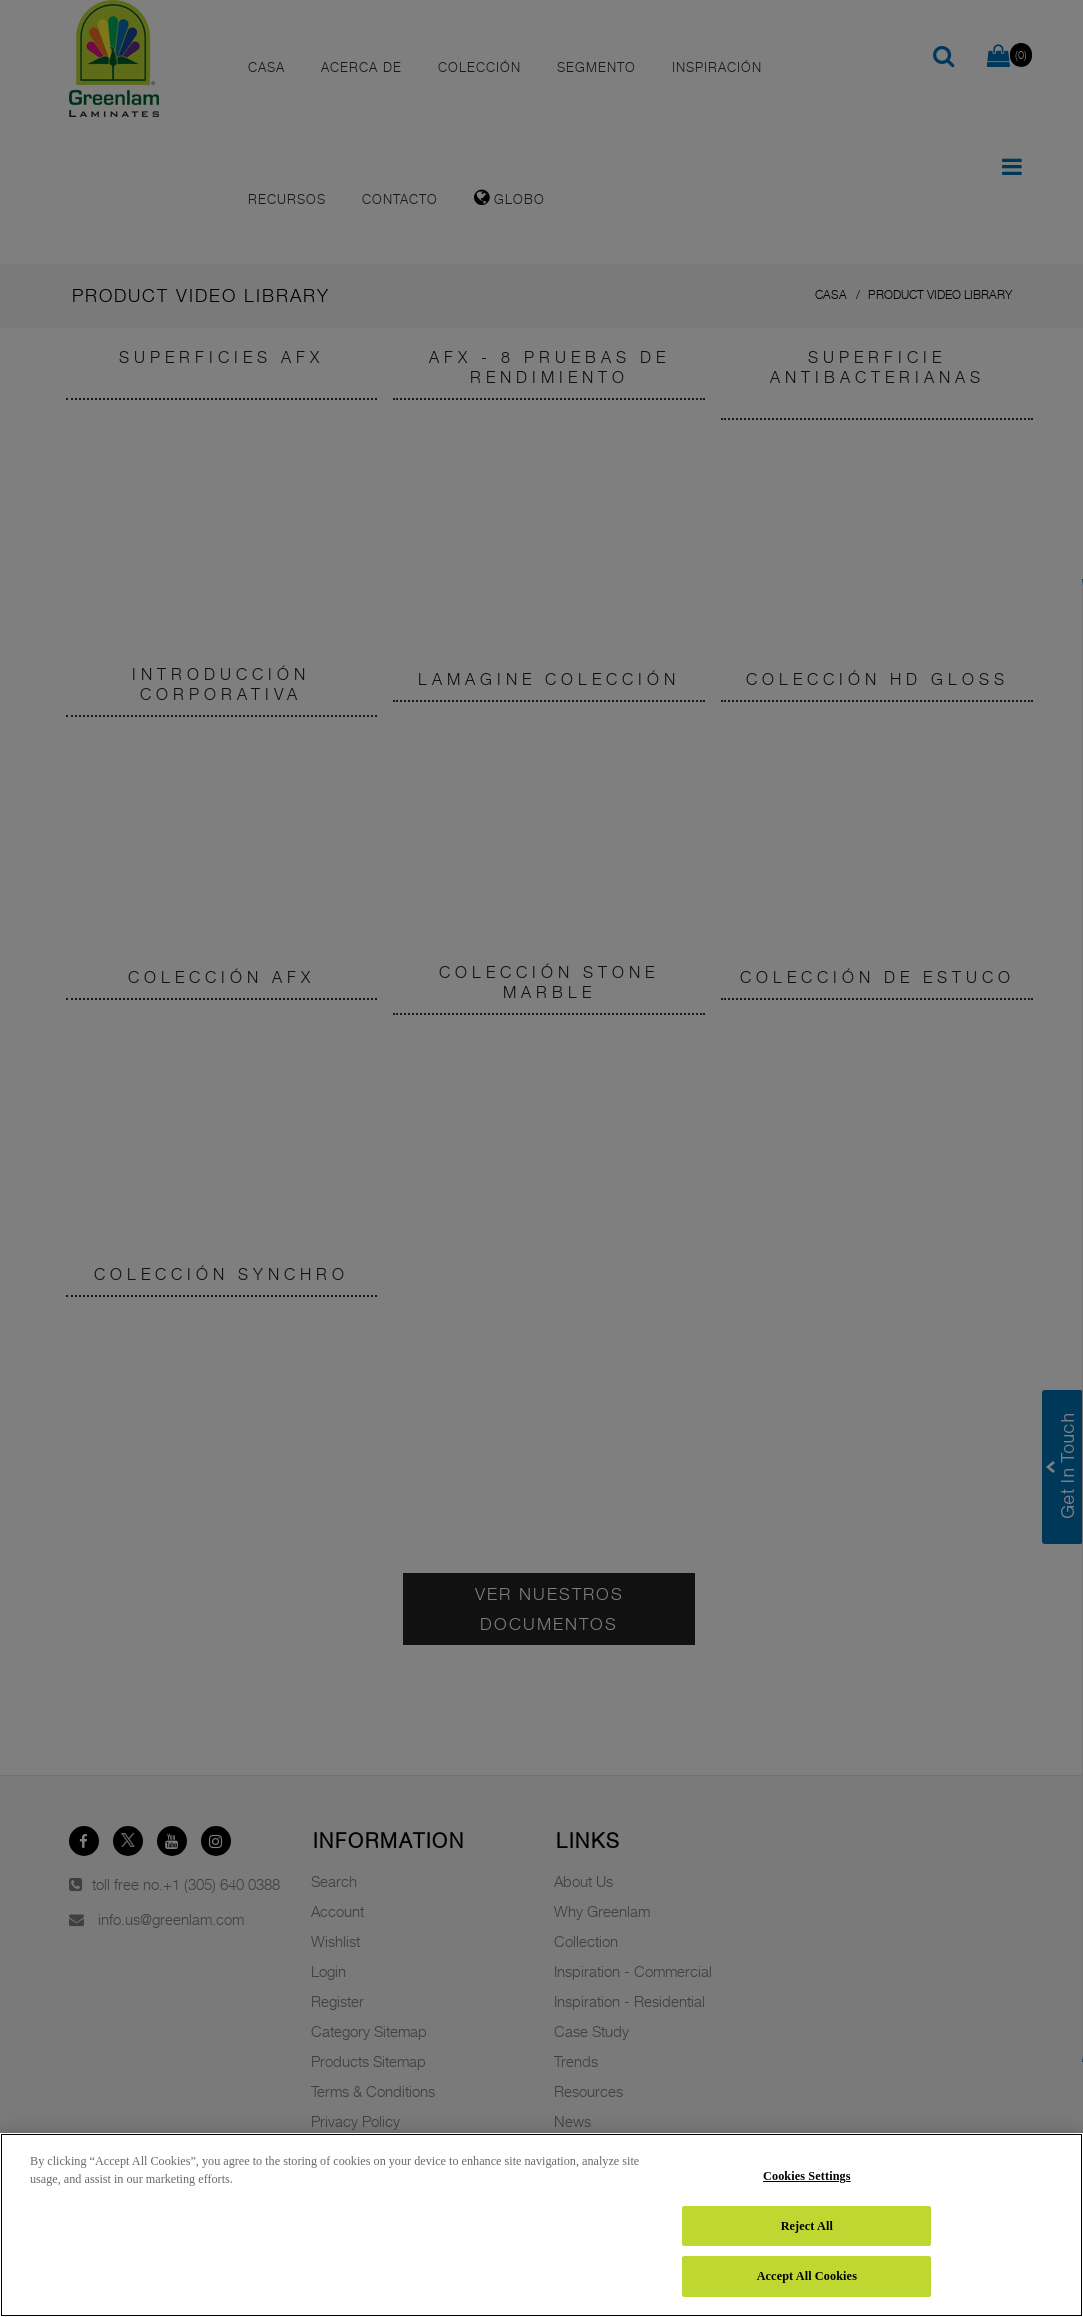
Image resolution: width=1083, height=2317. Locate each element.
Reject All (807, 2226)
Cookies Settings (807, 2176)
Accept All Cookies (807, 2276)
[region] (541, 2225)
